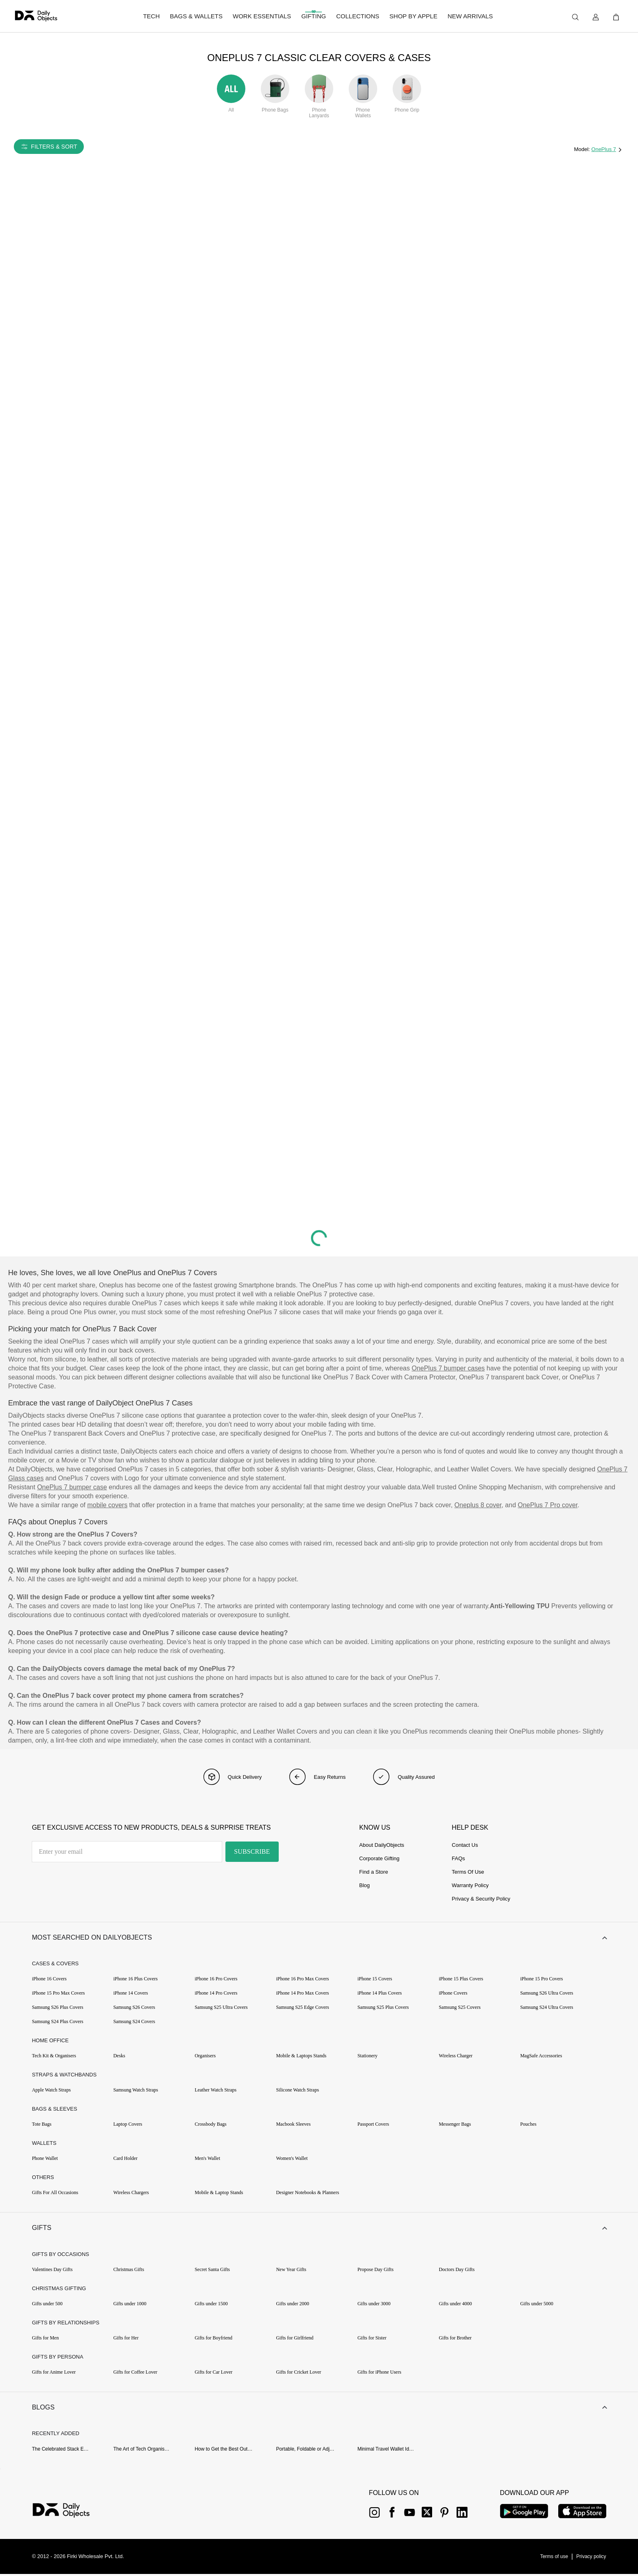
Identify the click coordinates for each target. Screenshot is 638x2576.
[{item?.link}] (68, 2513)
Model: (583, 149)
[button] (319, 1938)
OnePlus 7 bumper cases (448, 1368)
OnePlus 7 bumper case (72, 1487)
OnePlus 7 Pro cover (548, 1505)
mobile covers (107, 1505)
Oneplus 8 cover (478, 1505)
